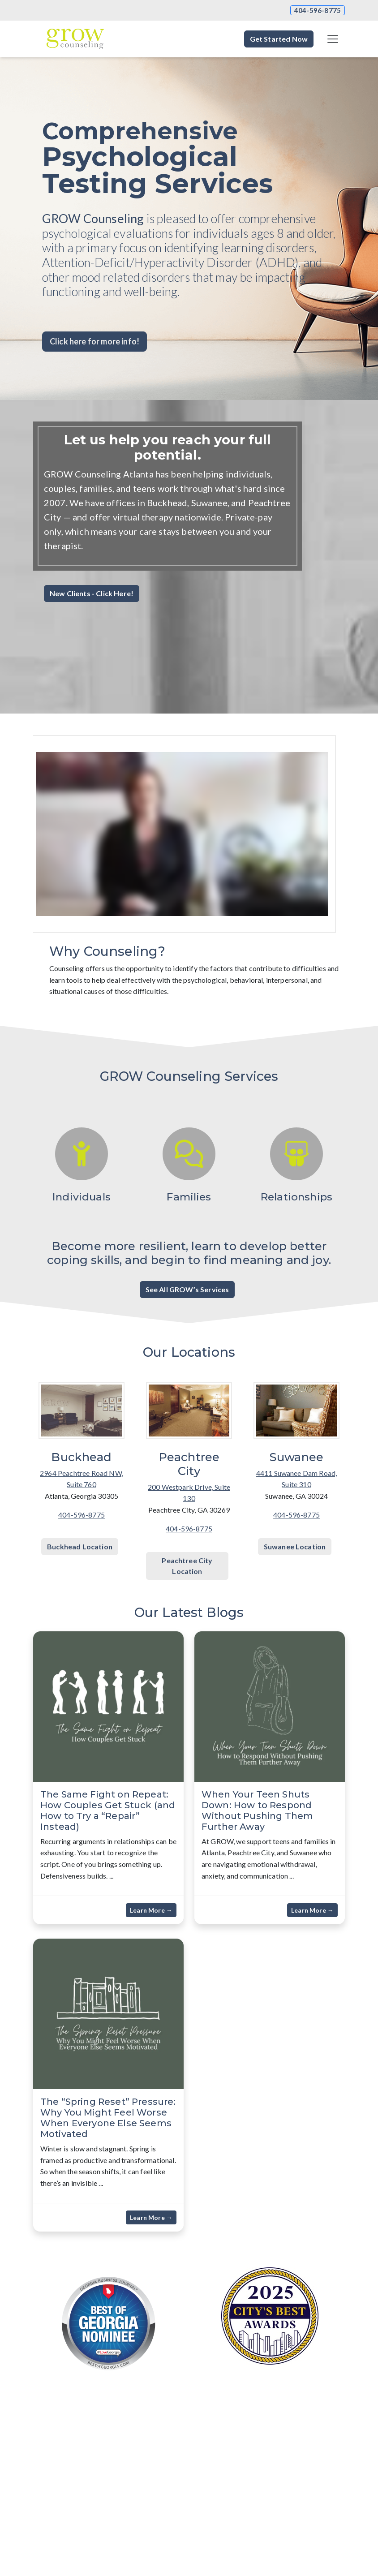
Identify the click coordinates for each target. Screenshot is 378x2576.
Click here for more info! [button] (94, 341)
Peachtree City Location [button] (187, 1565)
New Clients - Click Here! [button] (91, 593)
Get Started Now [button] (279, 38)
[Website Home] (75, 39)
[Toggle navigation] (333, 38)
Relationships (296, 1197)
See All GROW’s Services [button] (187, 1289)
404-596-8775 (317, 10)
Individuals (81, 1197)
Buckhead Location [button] (79, 1546)
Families (189, 1197)
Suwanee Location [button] (295, 1546)
